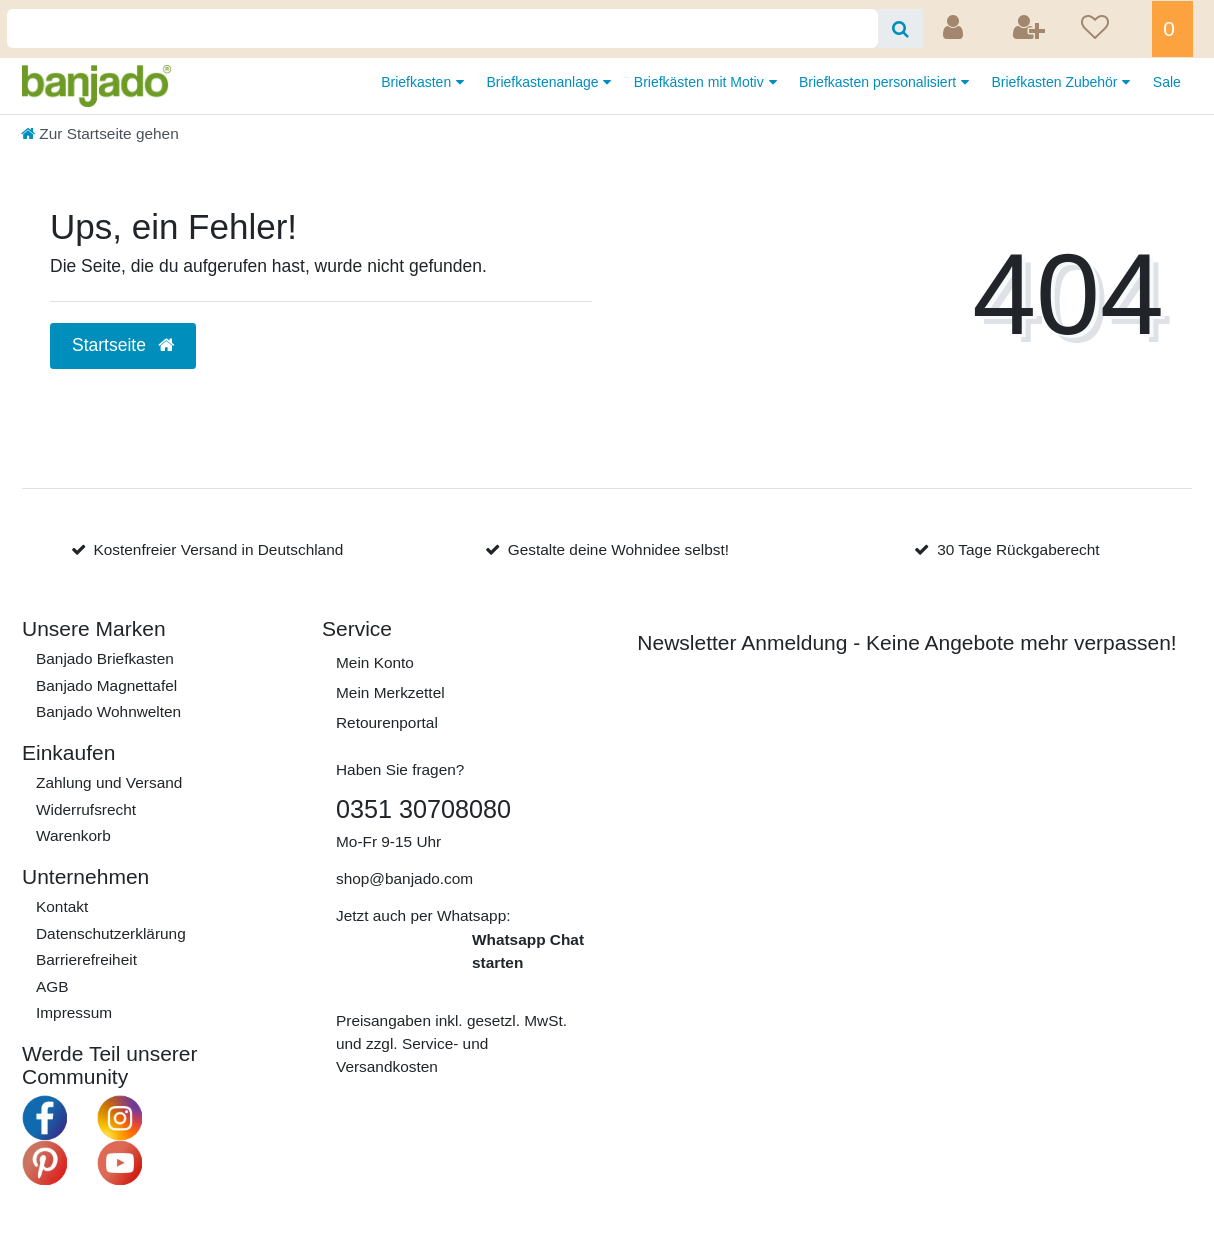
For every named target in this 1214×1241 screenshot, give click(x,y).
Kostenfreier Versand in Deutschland (218, 549)
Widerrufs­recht (86, 809)
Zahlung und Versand (109, 782)
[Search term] (442, 28)
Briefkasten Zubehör (1056, 82)
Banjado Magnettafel (106, 685)
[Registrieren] (1031, 29)
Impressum (74, 1012)
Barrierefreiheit (86, 959)
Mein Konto (375, 662)
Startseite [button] (123, 345)
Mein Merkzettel (390, 692)
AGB (52, 986)
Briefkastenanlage (544, 82)
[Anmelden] (955, 29)
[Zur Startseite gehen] (100, 133)
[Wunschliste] (1110, 29)
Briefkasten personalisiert (879, 82)
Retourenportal (387, 722)
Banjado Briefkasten (105, 658)
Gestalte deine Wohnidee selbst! (618, 549)
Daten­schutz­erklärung (111, 933)
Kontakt (62, 906)
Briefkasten (418, 82)
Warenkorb (73, 835)
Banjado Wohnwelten (108, 711)
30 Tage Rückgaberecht (1018, 549)
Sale (1167, 82)
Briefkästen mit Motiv (701, 82)
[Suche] (900, 28)
